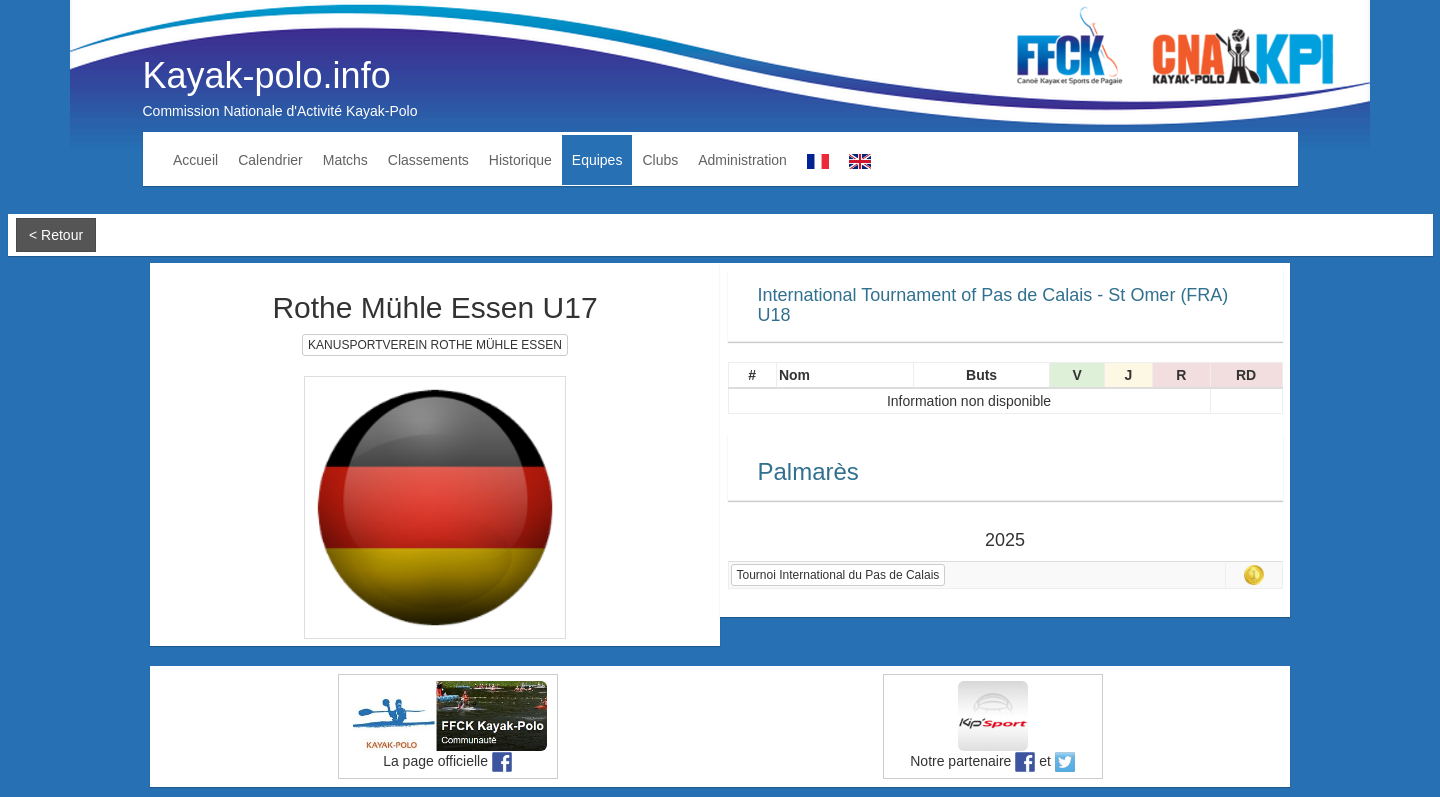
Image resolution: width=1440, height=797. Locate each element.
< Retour (56, 235)
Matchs (345, 160)
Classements (428, 160)
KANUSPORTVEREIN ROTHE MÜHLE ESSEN (435, 345)
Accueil (195, 160)
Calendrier (270, 160)
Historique (520, 160)
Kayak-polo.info (267, 75)
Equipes (597, 160)
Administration (742, 160)
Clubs (660, 160)
